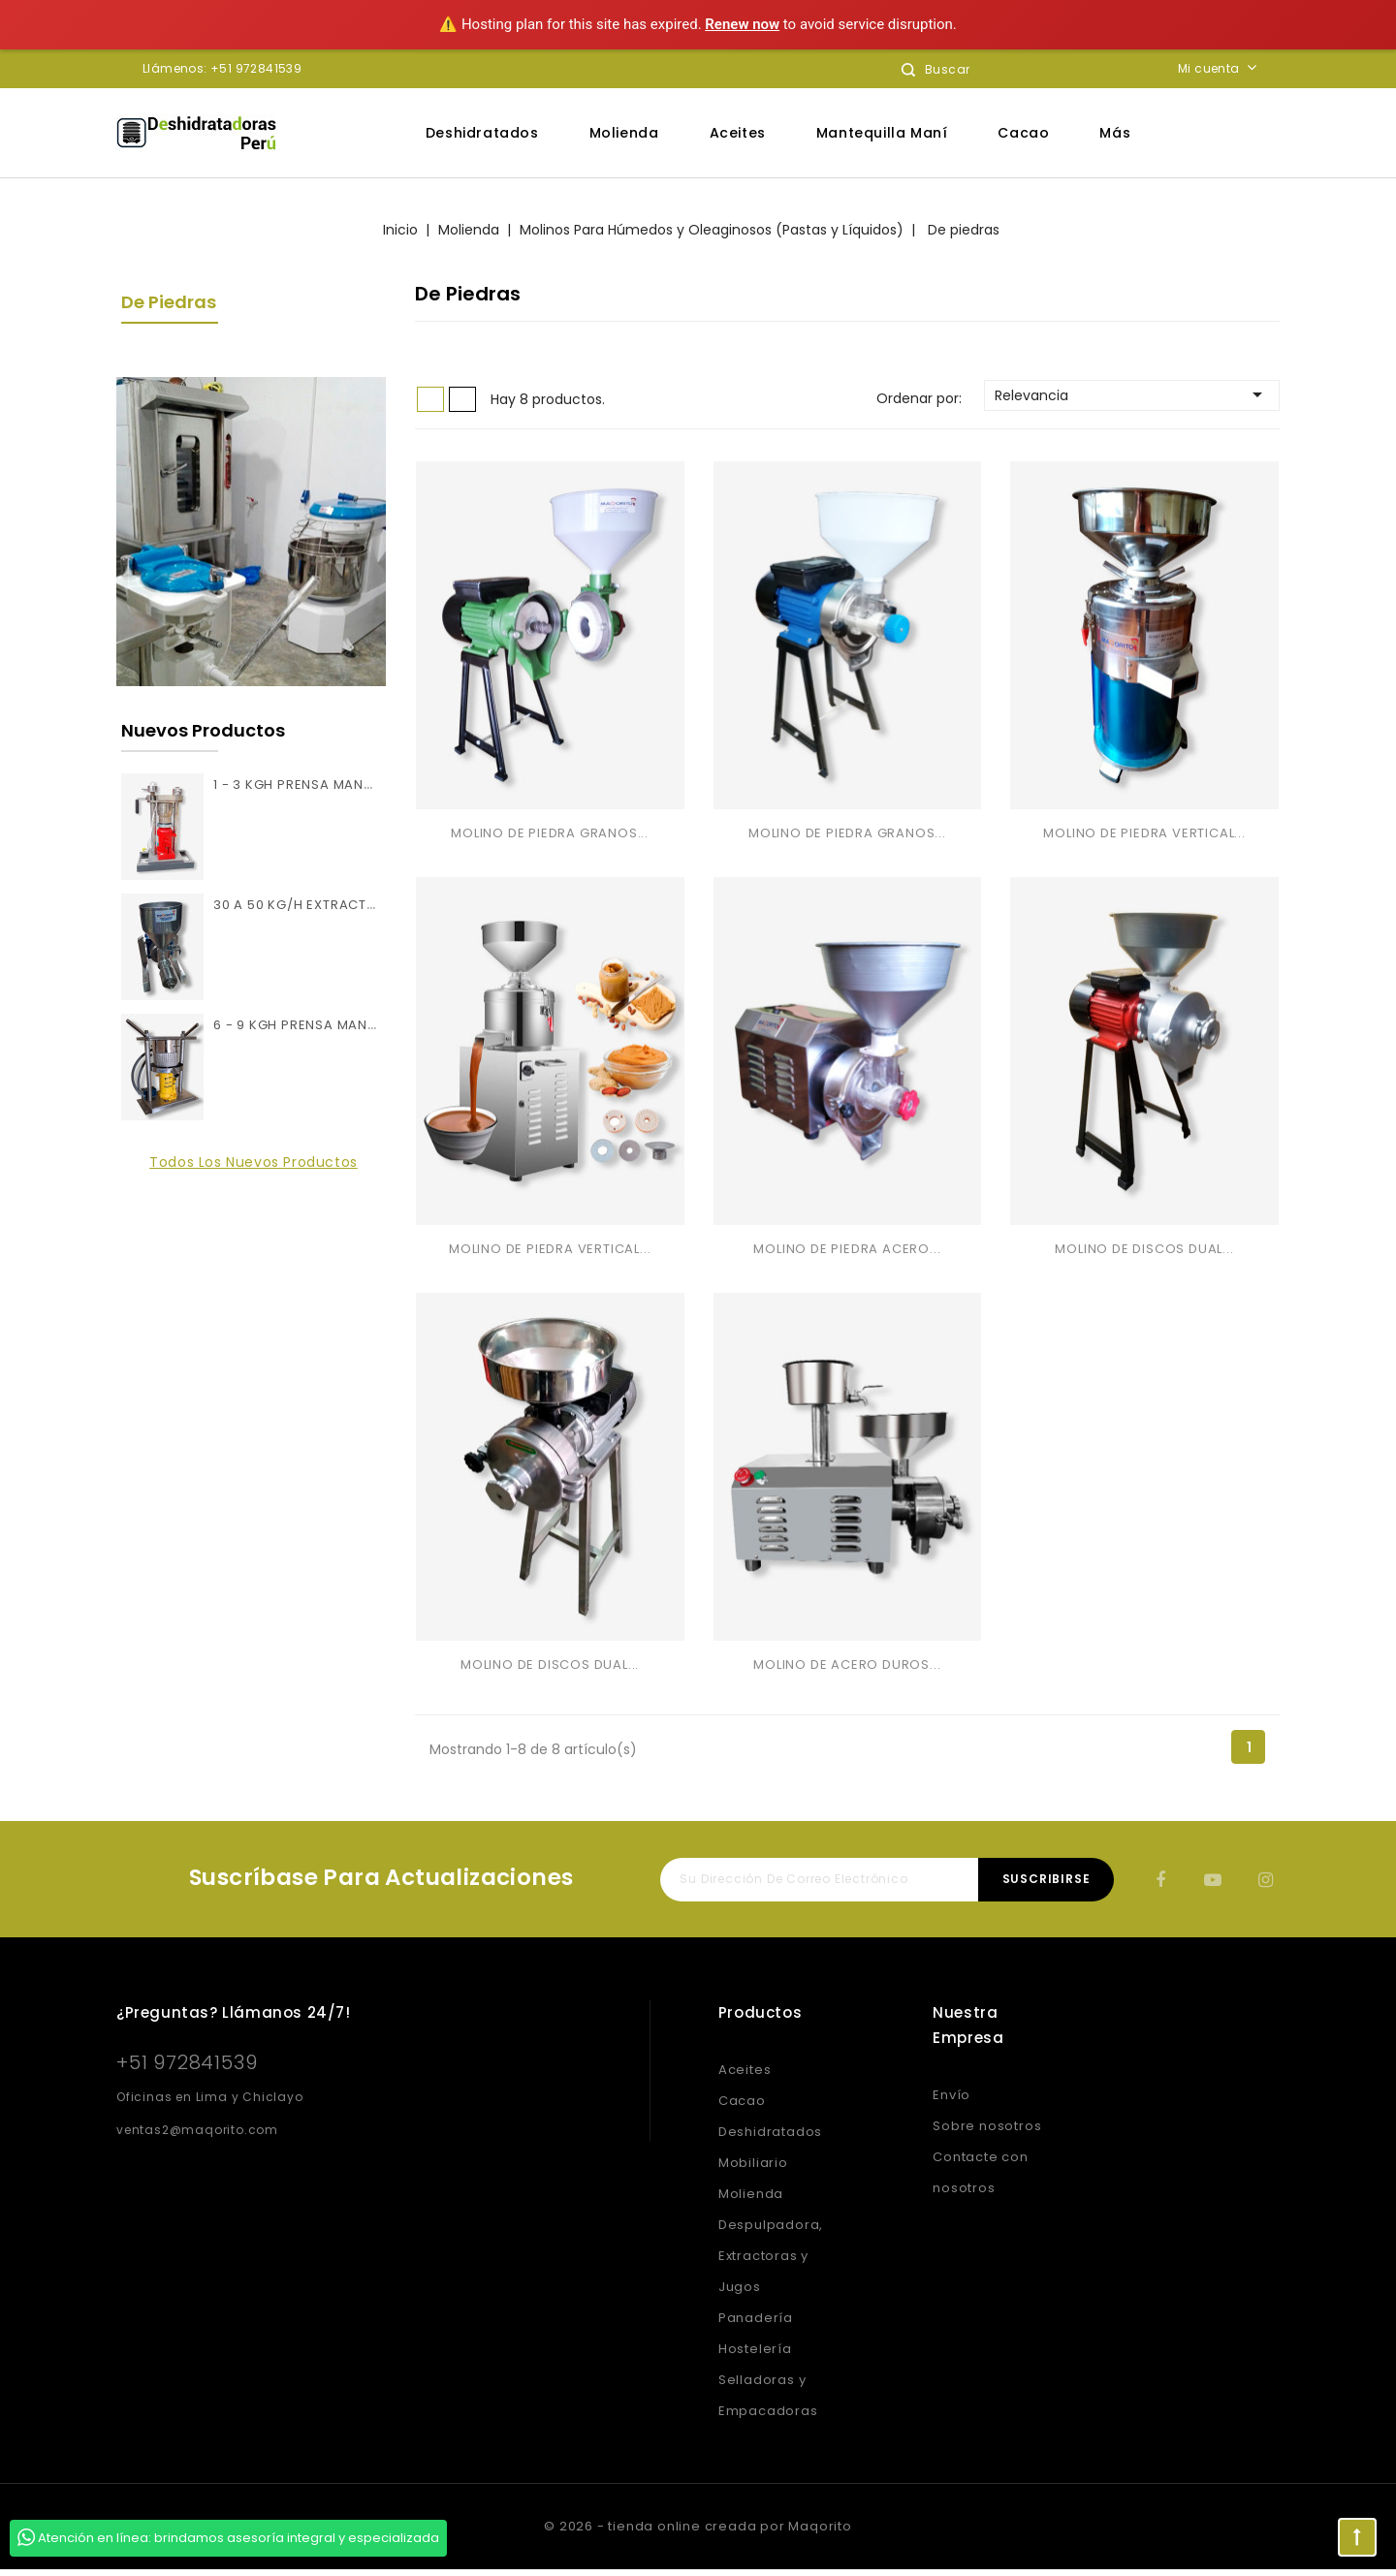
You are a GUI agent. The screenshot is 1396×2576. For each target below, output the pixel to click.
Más (1114, 132)
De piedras (168, 302)
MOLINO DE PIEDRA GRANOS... (550, 835)
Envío (951, 2101)
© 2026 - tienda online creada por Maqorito (698, 2533)
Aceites (738, 132)
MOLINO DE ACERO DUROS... (846, 1671)
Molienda (624, 132)
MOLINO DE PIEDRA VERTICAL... (1144, 835)
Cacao (1023, 132)
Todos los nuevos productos (253, 1162)
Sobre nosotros (987, 2132)
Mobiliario (753, 2169)
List (462, 399)
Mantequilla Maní (882, 132)
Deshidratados (482, 132)
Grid (430, 399)
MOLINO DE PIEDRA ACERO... (846, 1253)
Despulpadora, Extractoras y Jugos (770, 2262)
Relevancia (1132, 394)
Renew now (742, 24)
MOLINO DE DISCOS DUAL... (1144, 1253)
